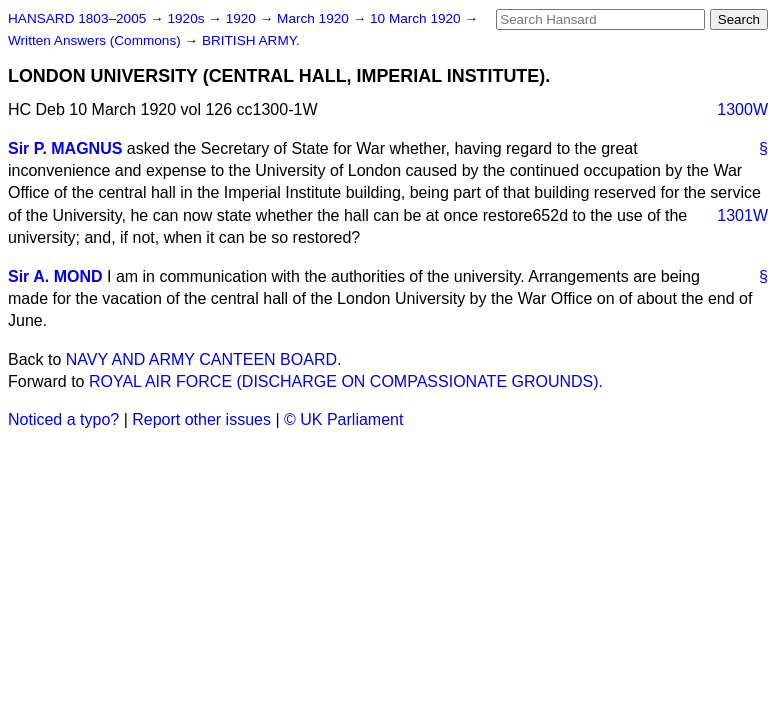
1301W (742, 215)
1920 (243, 18)
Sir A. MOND (55, 276)
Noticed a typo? (63, 419)
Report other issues (201, 419)
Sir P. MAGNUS (65, 148)
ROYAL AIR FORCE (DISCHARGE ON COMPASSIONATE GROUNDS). (346, 381)
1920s (187, 18)
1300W (742, 109)
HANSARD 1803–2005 (77, 18)
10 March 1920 (417, 18)
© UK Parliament (343, 419)
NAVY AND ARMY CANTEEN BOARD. (204, 359)
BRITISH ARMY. (251, 40)
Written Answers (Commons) (96, 40)
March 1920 (315, 18)
